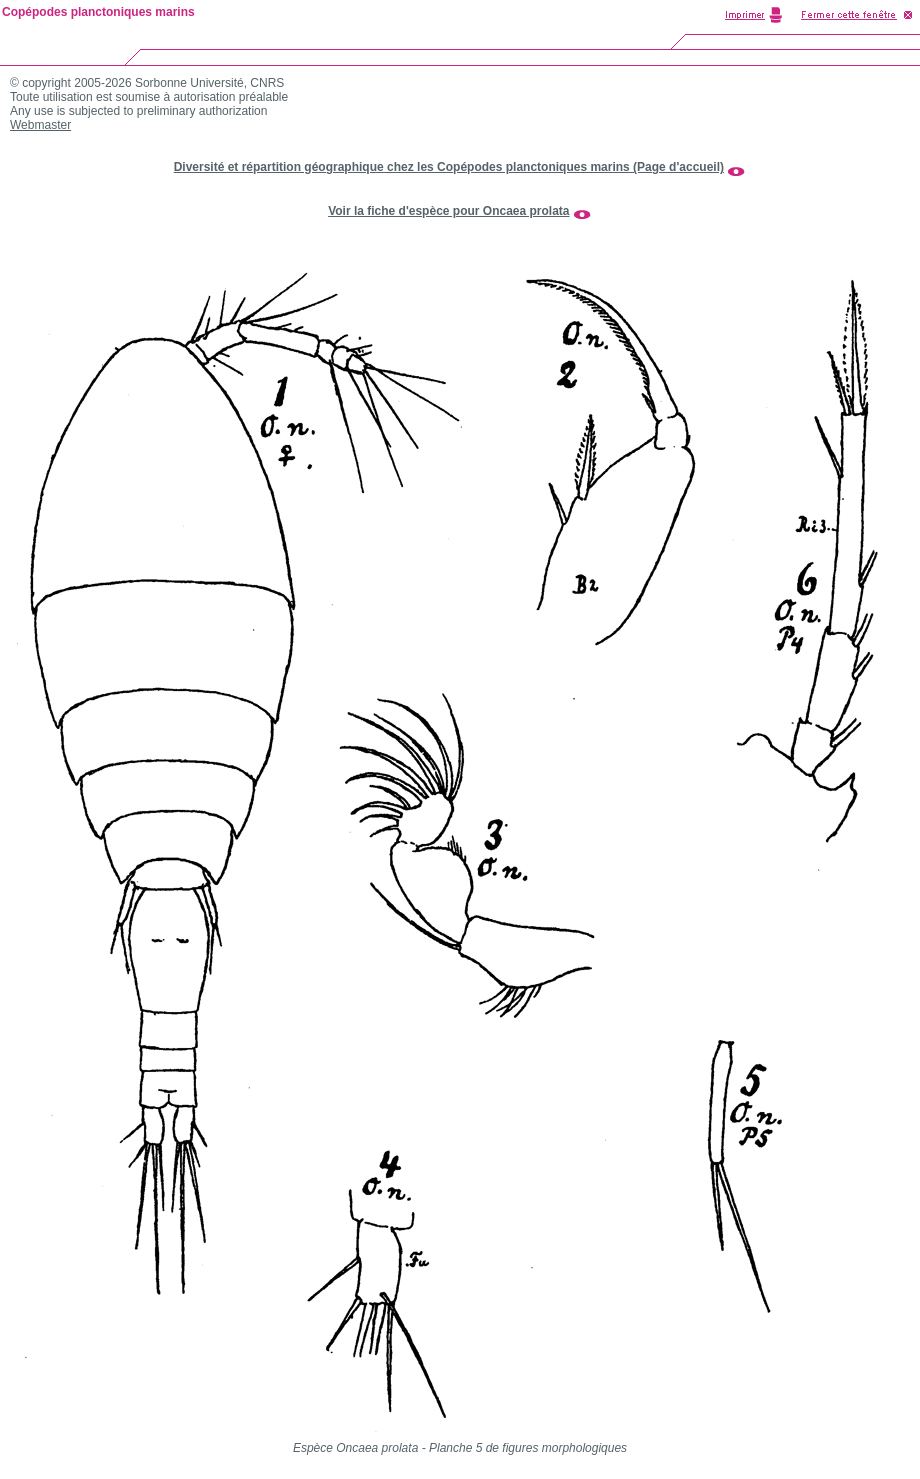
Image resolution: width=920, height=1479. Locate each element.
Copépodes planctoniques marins (98, 12)
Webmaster (40, 125)
